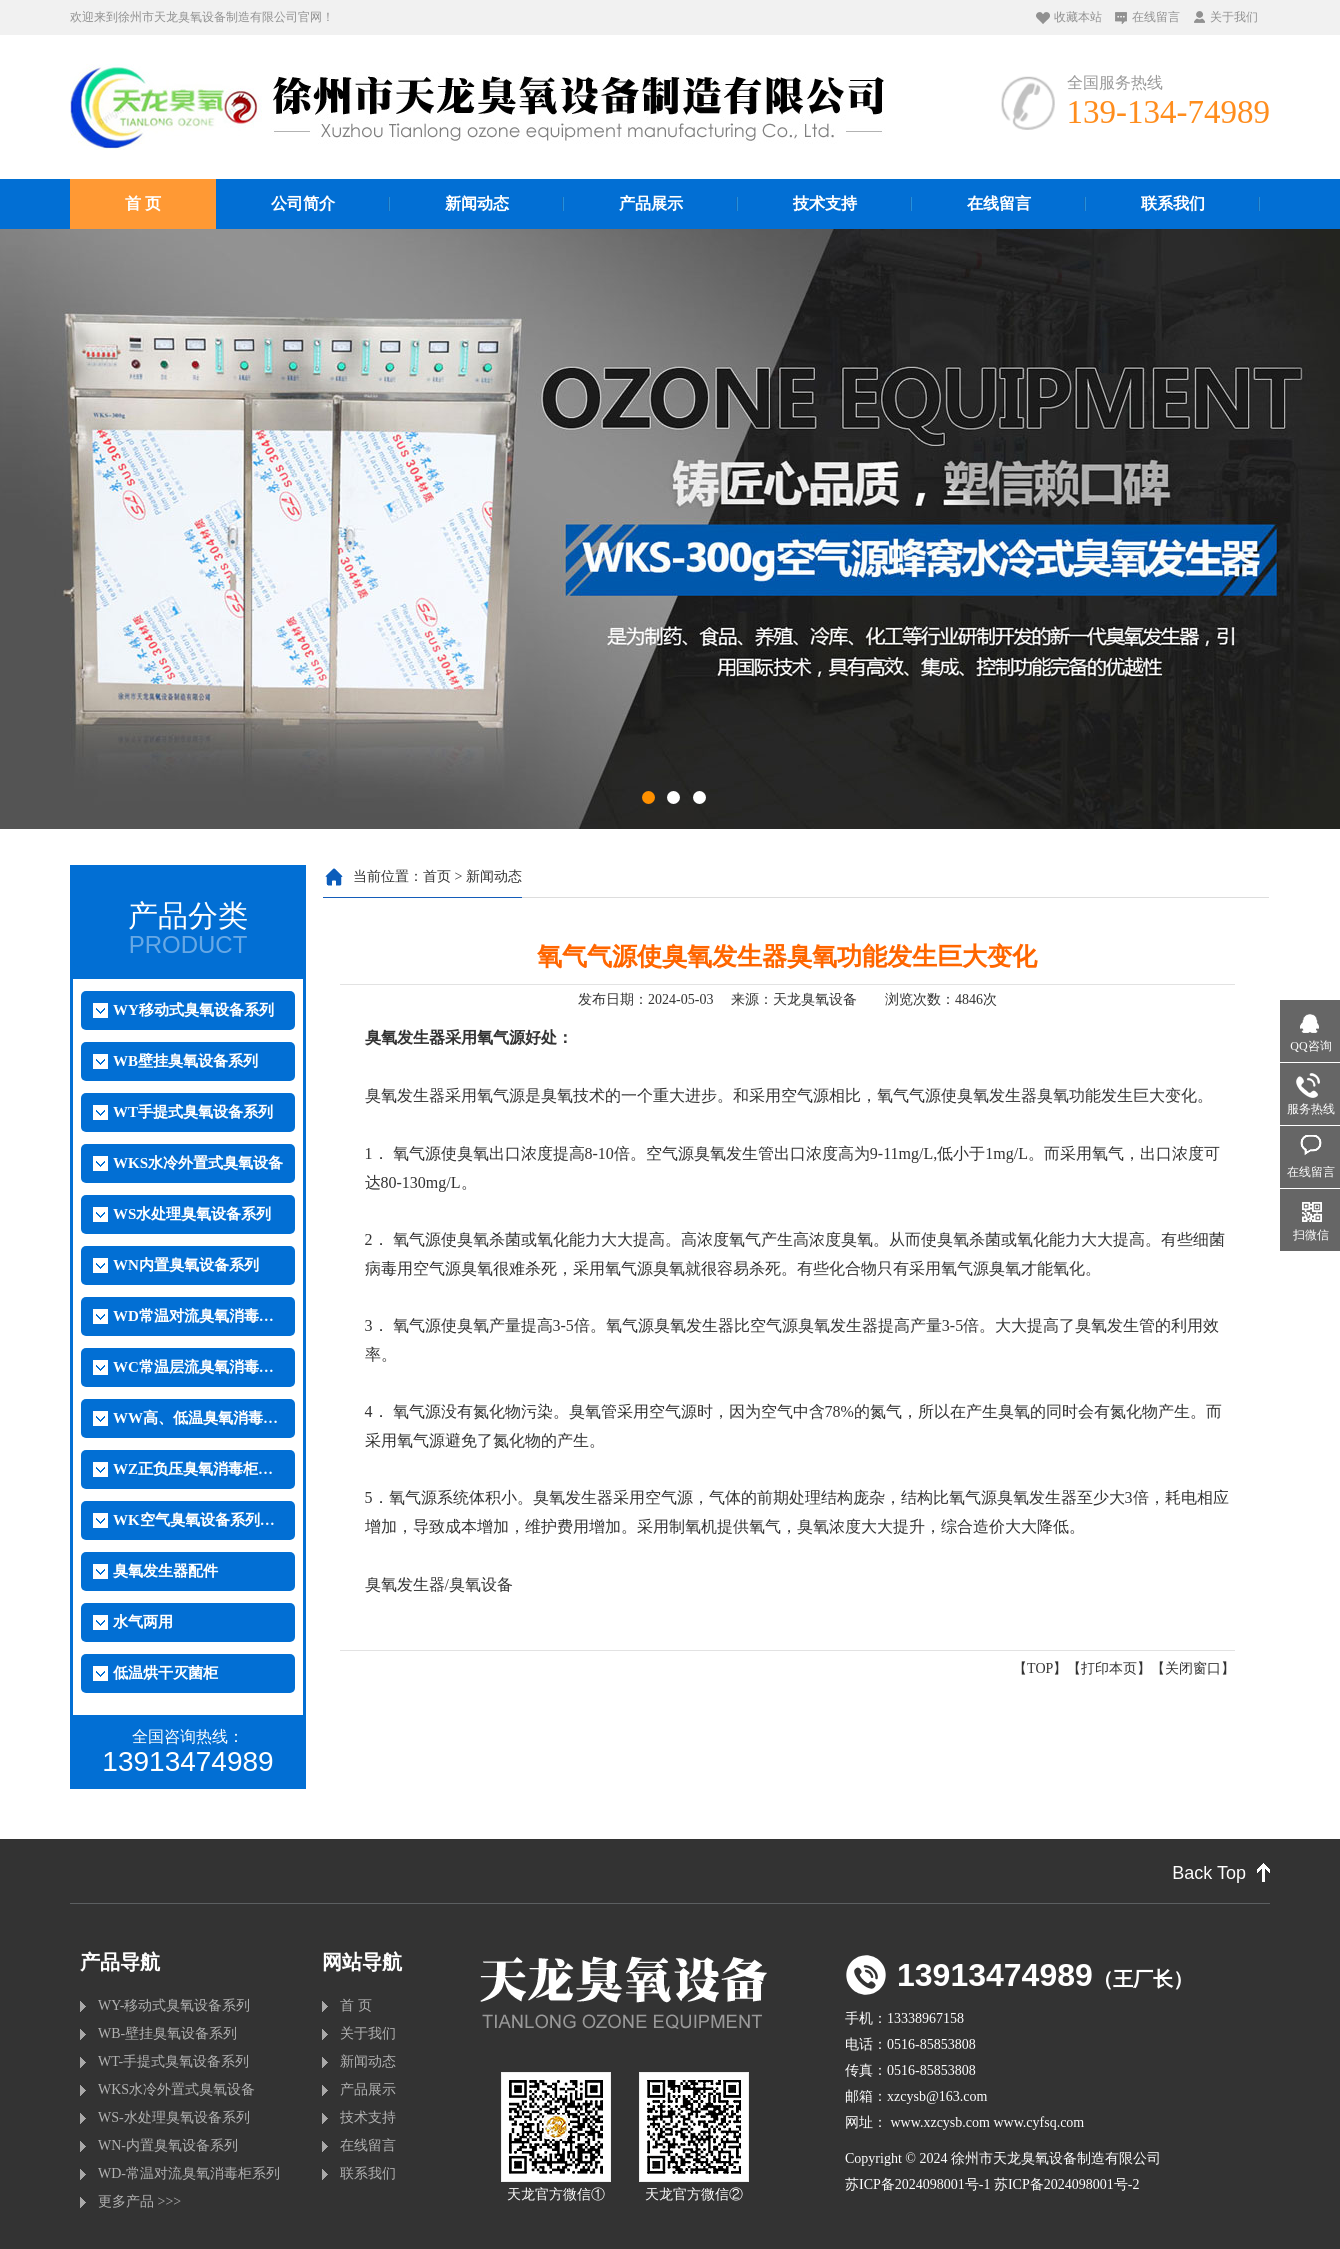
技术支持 (825, 203)
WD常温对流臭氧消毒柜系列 (198, 1316)
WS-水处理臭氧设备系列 (174, 2117)
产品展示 (651, 203)
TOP (1040, 1668)
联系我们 (1173, 203)
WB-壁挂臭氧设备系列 (167, 2033)
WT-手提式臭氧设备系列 (173, 2061)
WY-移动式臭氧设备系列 (174, 2005)
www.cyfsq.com (1038, 2122)
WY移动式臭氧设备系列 (193, 1010)
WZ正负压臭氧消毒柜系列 (198, 1469)
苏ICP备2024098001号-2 (1066, 2184)
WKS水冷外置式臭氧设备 (198, 1163)
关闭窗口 (1193, 1668)
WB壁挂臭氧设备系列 (185, 1061)
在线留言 (1156, 17)
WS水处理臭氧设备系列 (192, 1214)
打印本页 (1109, 1668)
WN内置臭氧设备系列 (186, 1265)
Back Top (1209, 1873)
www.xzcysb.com (940, 2122)
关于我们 (1234, 17)
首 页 (143, 203)
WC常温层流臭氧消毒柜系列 (198, 1367)
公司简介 (303, 203)
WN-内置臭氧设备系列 (168, 2145)
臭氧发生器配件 (165, 1571)
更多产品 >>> (139, 2201)
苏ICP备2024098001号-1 (917, 2184)
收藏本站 (1078, 17)
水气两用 (143, 1622)
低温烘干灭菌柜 (165, 1673)
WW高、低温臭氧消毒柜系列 (198, 1418)
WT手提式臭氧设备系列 (193, 1112)
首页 (437, 876)
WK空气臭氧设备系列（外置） (198, 1520)
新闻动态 (477, 203)
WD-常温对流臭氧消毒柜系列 (189, 2173)
